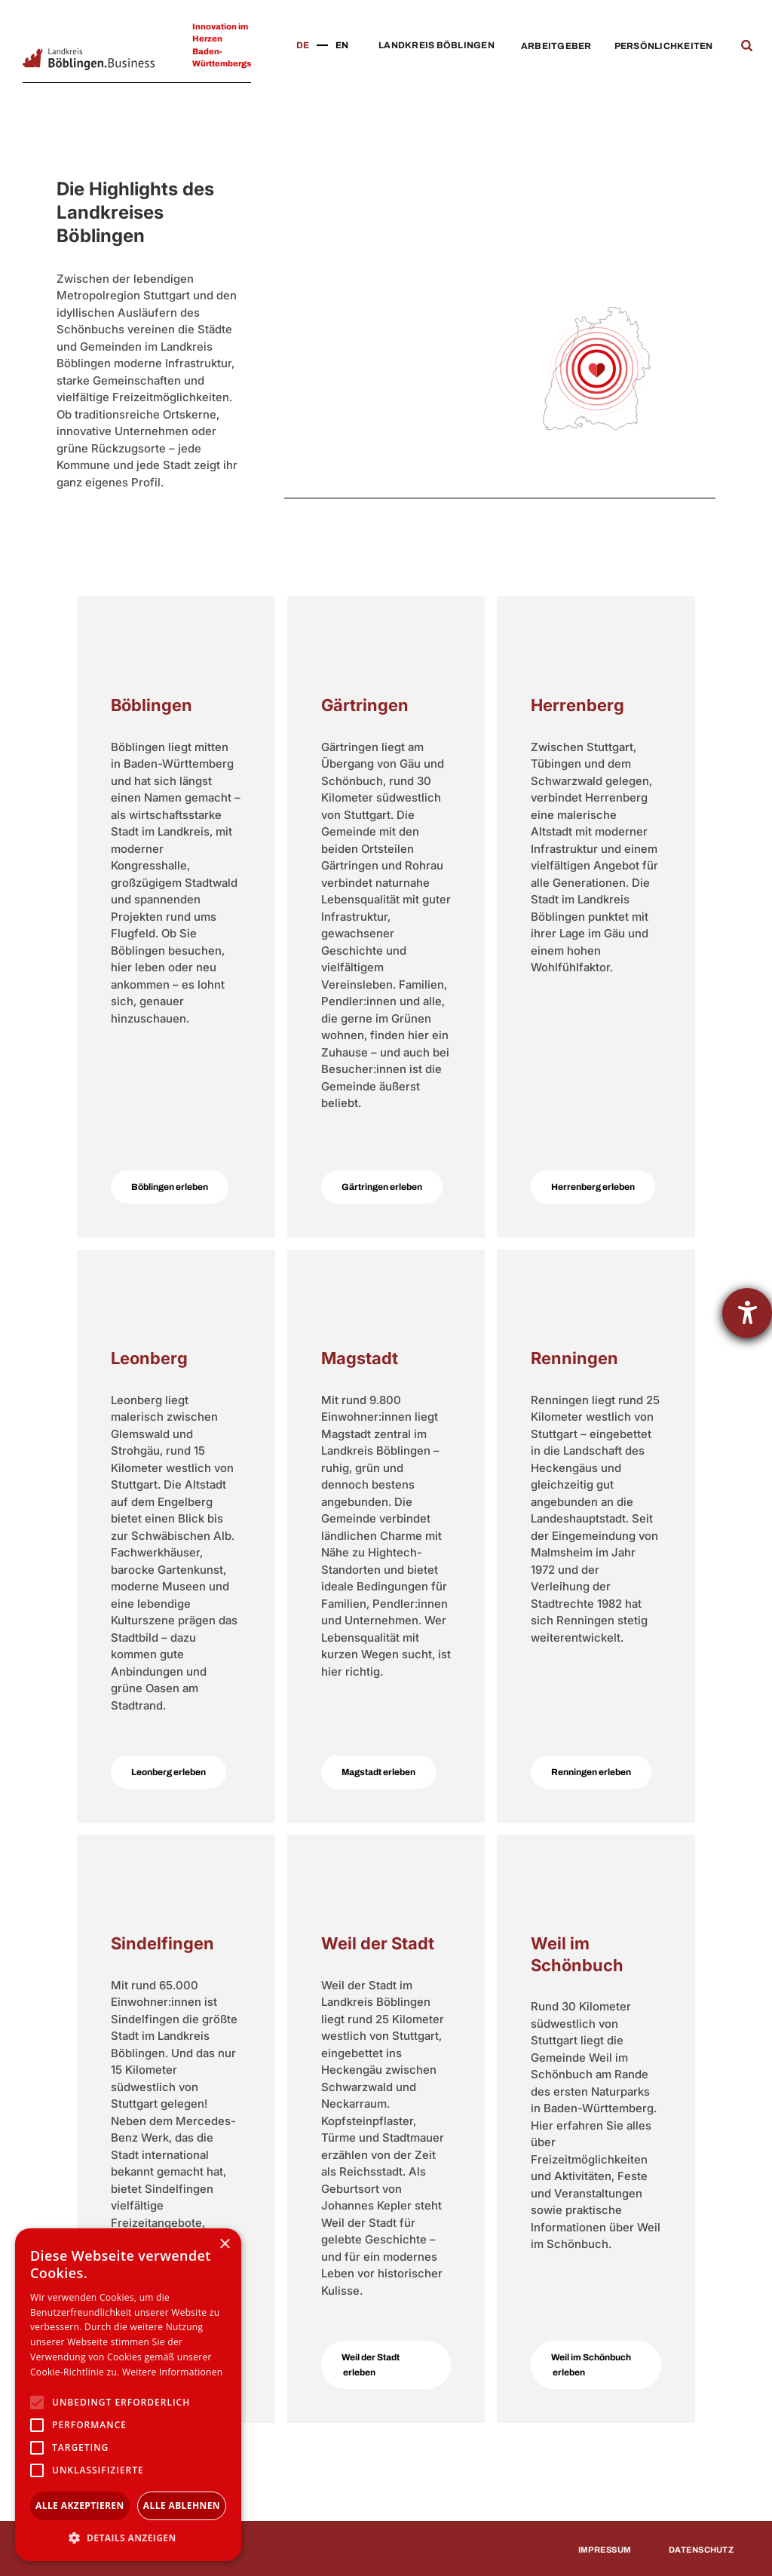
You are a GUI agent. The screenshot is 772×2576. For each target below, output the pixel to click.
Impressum (604, 2549)
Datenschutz (701, 2549)
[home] (89, 58)
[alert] (128, 2394)
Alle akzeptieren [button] (79, 2505)
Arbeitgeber (556, 46)
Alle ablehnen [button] (181, 2505)
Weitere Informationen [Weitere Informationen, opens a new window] (172, 2372)
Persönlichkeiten (663, 46)
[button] (433, 46)
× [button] (224, 2244)
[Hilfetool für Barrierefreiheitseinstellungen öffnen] (747, 1313)
